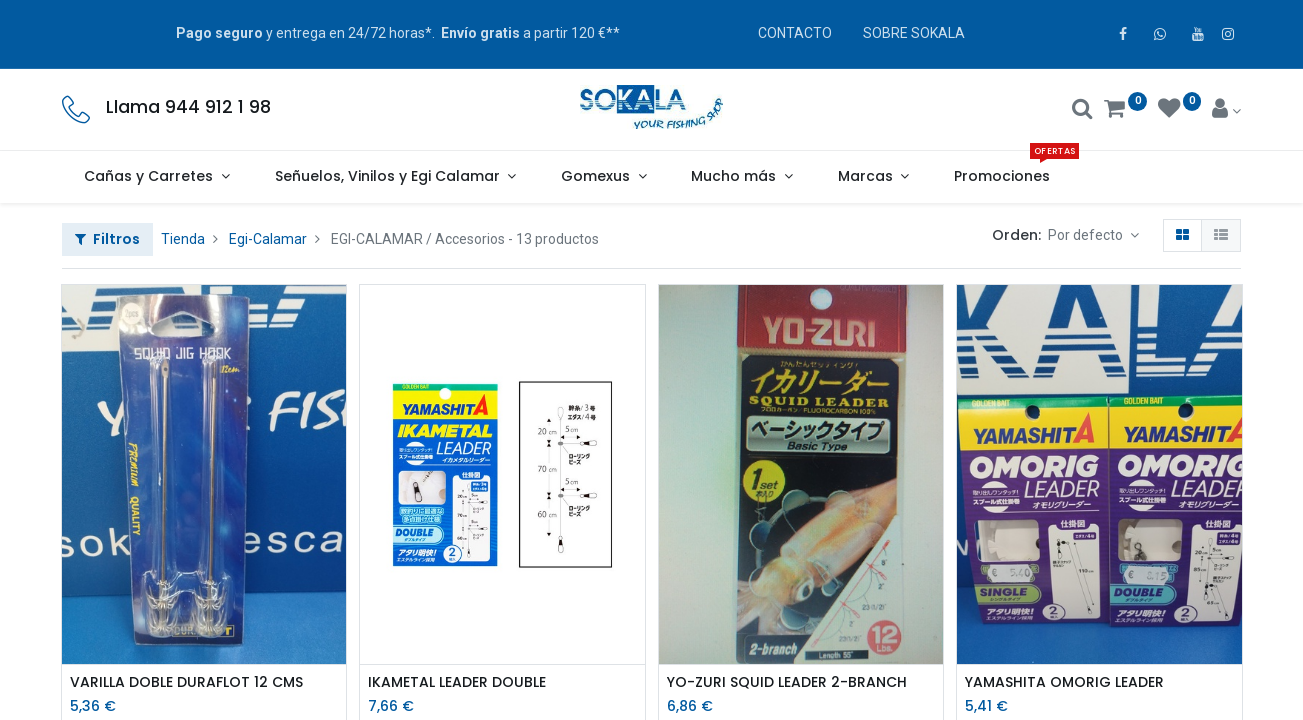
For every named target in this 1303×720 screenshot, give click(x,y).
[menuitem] (1002, 177)
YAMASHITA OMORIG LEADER (1064, 682)
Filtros (107, 239)
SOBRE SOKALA (914, 33)
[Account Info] (1226, 111)
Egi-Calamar (268, 239)
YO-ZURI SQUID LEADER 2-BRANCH (787, 682)
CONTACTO (795, 33)
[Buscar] (1082, 111)
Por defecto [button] (1087, 235)
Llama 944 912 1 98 (188, 107)
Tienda (183, 239)
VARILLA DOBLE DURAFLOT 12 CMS (186, 682)
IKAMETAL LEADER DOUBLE (457, 682)
